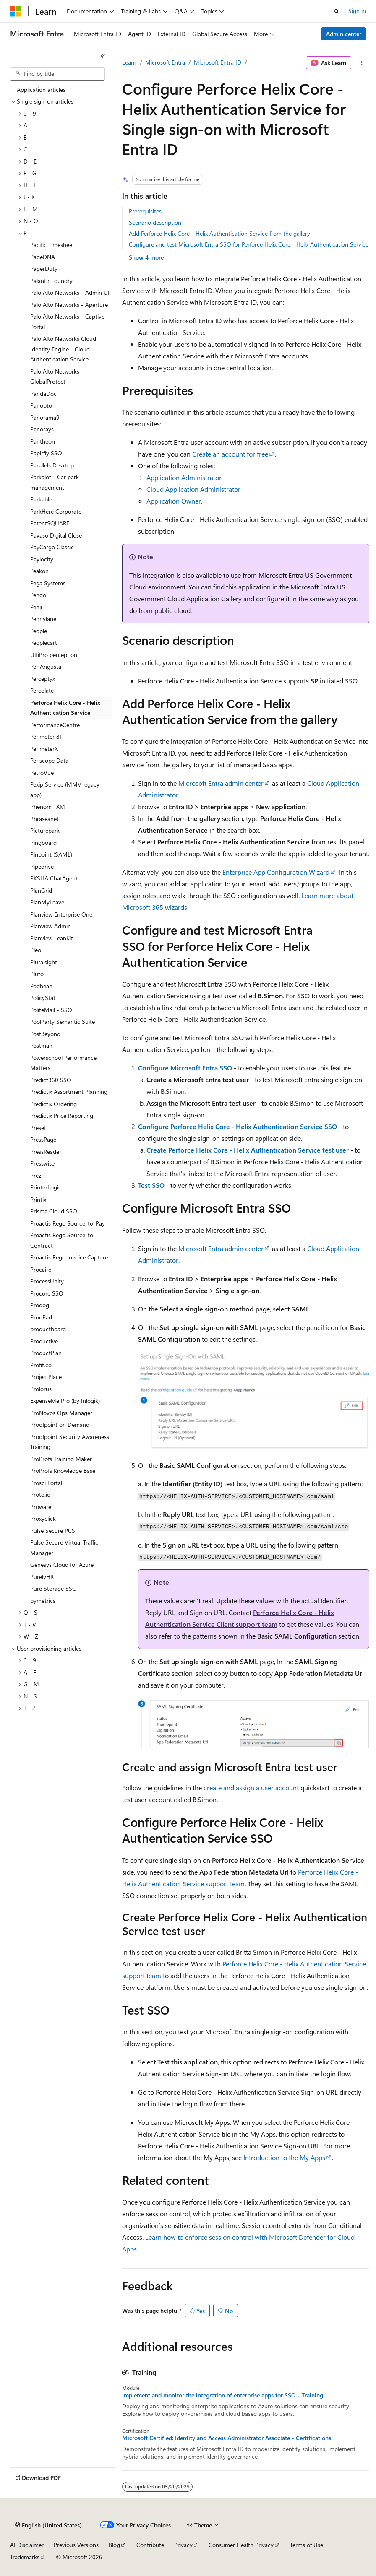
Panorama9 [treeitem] (45, 417)
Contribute (150, 2545)
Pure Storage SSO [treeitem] (53, 1588)
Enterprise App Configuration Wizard (275, 871)
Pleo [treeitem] (35, 950)
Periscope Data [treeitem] (49, 760)
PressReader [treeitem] (45, 1152)
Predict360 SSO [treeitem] (50, 1080)
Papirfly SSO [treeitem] (46, 453)
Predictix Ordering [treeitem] (53, 1104)
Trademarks (24, 2557)
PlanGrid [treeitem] (41, 890)
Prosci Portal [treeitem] (46, 1483)
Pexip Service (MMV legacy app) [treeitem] (64, 789)
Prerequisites (145, 211)
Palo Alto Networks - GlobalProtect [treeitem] (57, 376)
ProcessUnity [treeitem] (47, 1281)
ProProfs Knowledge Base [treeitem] (62, 1471)
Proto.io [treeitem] (40, 1494)
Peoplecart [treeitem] (43, 643)
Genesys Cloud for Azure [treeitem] (62, 1564)
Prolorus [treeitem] (41, 1389)
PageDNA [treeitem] (42, 257)
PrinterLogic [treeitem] (45, 1187)
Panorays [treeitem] (42, 429)
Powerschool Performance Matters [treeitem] (63, 1063)
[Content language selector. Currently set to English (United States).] (48, 2525)
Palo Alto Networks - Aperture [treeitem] (69, 305)
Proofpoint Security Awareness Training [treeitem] (69, 1442)
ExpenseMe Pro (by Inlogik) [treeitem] (65, 1401)
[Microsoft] (15, 11)
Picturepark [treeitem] (45, 830)
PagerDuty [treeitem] (43, 269)
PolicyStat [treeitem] (42, 998)
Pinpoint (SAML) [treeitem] (51, 854)
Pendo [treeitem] (38, 595)
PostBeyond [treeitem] (45, 1034)
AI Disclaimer (27, 2545)
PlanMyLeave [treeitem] (47, 902)
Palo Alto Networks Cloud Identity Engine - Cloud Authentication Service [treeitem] (63, 349)
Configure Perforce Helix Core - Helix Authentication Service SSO (237, 1126)
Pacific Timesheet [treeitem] (52, 245)
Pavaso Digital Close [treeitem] (56, 535)
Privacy (183, 2545)
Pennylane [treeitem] (43, 619)
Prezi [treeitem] (36, 1175)
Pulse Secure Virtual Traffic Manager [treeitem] (64, 1547)
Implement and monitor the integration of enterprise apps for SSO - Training (222, 2395)
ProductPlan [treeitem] (46, 1353)
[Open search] (336, 11)
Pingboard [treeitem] (43, 843)
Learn (129, 62)
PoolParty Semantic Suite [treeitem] (62, 1022)
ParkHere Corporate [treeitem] (55, 511)
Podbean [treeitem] (41, 986)
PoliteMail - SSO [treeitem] (51, 1010)
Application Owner (173, 500)
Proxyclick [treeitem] (43, 1518)
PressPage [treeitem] (43, 1139)
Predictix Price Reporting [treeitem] (61, 1115)
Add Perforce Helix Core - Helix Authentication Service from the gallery (219, 233)
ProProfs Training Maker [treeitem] (61, 1459)
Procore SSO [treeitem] (46, 1293)
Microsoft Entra (165, 62)
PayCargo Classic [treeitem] (52, 547)
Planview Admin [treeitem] (50, 926)
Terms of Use (306, 2545)
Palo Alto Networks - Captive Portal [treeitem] (67, 321)
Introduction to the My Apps (284, 2157)
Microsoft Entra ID (217, 62)
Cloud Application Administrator (193, 489)
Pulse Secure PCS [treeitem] (52, 1531)
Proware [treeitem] (40, 1507)
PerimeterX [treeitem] (44, 749)
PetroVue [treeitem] (42, 772)
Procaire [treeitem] (40, 1269)
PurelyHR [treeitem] (42, 1577)
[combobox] (57, 73)
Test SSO (151, 1185)
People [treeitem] (38, 631)
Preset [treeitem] (38, 1128)
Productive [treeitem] (44, 1341)
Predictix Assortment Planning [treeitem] (68, 1092)
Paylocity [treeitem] (41, 559)
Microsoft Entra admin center (221, 783)
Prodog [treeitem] (39, 1305)
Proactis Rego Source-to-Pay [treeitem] (67, 1223)
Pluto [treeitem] (37, 974)
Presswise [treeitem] (42, 1163)
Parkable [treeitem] (41, 499)
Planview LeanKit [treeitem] (51, 938)
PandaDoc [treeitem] (43, 393)
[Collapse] (103, 56)
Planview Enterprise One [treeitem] (61, 914)
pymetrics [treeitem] (42, 1601)
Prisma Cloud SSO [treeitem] (53, 1211)
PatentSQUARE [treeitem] (49, 523)
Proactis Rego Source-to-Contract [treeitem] (63, 1240)
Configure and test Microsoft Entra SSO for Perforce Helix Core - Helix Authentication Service (248, 244)
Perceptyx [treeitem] (42, 679)
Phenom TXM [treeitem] (47, 806)
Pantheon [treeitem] (42, 441)
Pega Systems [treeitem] (47, 583)
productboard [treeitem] (48, 1329)
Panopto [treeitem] (41, 405)
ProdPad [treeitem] (41, 1317)
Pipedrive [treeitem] (42, 866)
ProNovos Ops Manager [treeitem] (61, 1413)
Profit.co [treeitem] (41, 1365)
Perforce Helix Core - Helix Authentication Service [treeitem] (65, 708)
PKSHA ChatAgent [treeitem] (54, 878)
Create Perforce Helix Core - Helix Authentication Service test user (247, 1149)
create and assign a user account (251, 1787)
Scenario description (155, 222)
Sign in (357, 11)
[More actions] (362, 63)
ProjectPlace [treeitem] (46, 1377)
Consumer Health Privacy (241, 2545)
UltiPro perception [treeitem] (53, 655)
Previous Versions (76, 2545)
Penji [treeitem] (36, 607)
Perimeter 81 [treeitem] (46, 736)
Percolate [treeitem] (42, 690)
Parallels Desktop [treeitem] (52, 465)
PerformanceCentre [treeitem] (55, 725)
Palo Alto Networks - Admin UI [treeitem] (70, 292)
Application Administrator (184, 477)
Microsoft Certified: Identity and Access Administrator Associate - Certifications (226, 2438)
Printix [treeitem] (38, 1199)
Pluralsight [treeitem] (43, 962)
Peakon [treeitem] (39, 571)
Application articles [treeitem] (41, 89)
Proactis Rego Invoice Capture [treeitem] (69, 1257)
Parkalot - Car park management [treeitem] (54, 482)
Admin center (343, 34)
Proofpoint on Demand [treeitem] (59, 1424)
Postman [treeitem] (41, 1045)
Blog (114, 2545)
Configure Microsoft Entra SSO (185, 1067)
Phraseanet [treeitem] (44, 819)
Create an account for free (230, 453)
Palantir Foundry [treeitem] (51, 281)
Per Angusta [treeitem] (45, 666)
